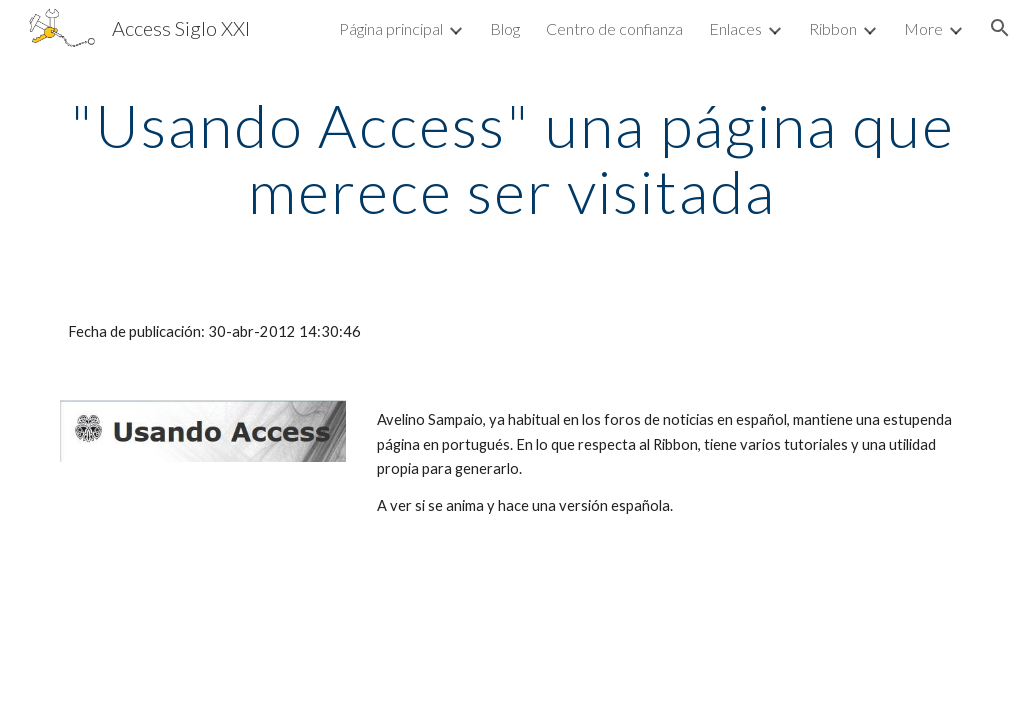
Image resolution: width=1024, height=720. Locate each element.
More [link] (923, 28)
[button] (1000, 28)
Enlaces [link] (735, 28)
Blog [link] (505, 28)
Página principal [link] (391, 28)
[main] (512, 158)
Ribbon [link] (833, 28)
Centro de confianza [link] (614, 28)
